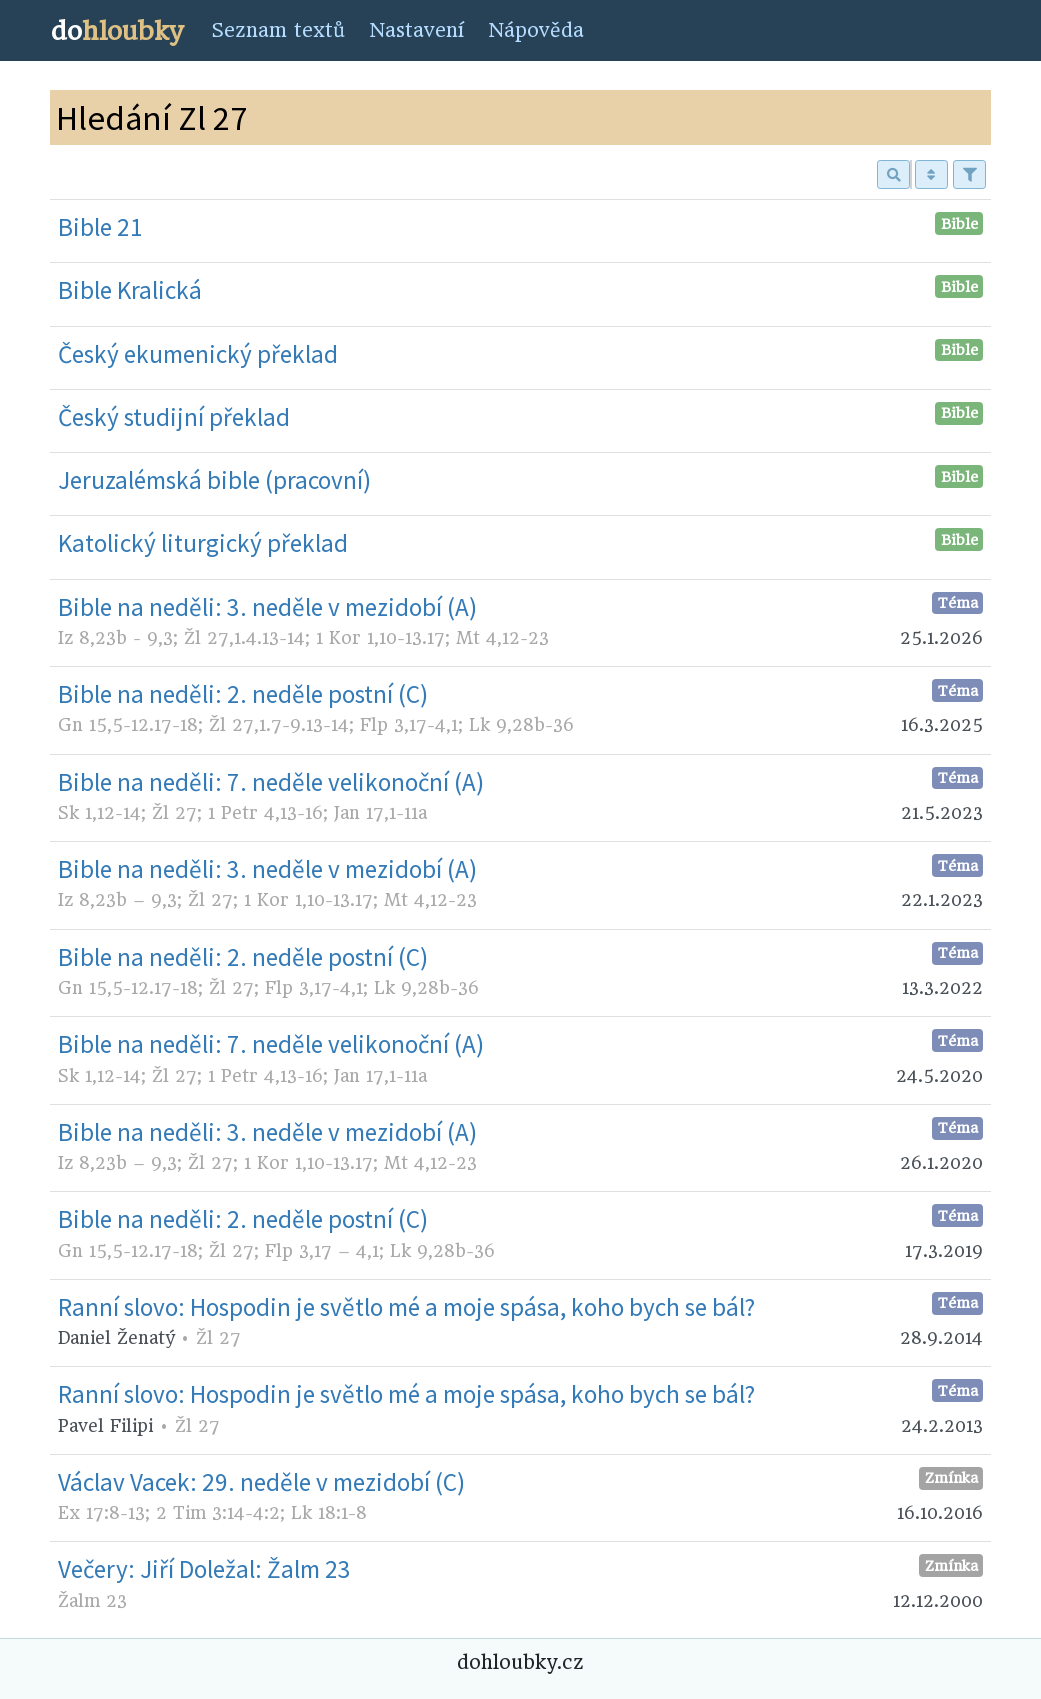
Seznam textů (278, 30)
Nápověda (536, 30)
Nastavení (416, 30)
